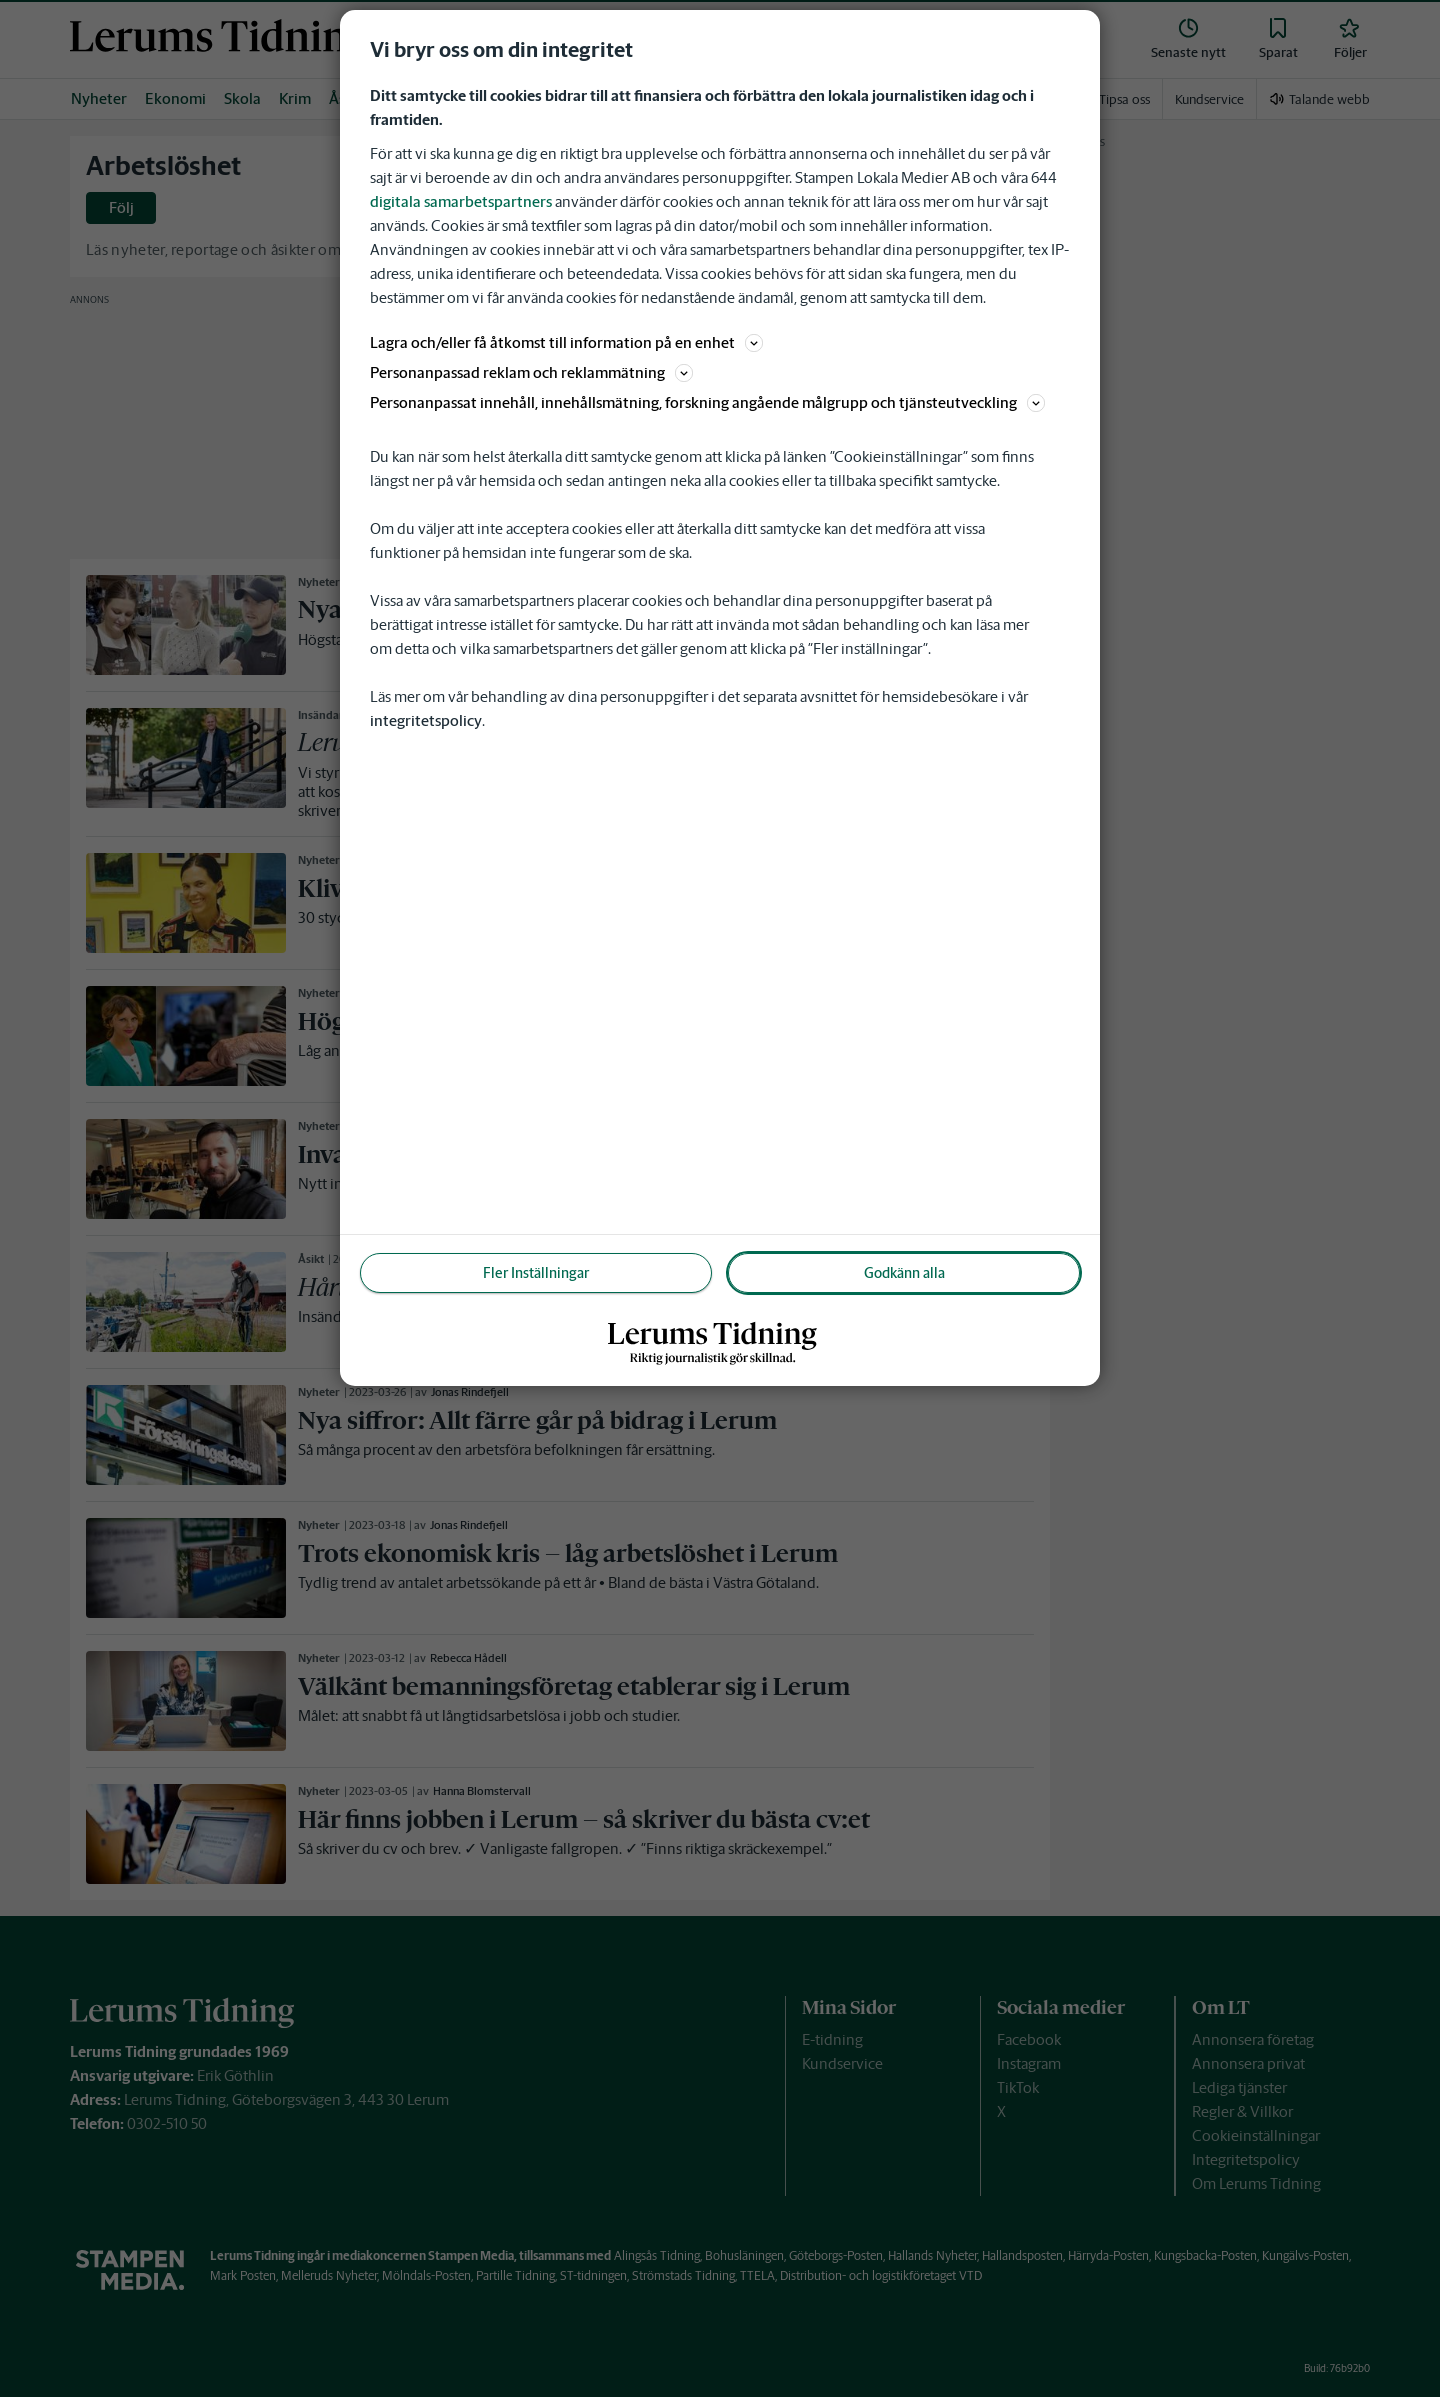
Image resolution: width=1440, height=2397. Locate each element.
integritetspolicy (426, 720)
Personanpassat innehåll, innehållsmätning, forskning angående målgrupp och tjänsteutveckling (707, 402)
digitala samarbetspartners (461, 201)
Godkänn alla (904, 1273)
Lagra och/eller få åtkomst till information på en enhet (566, 342)
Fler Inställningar (536, 1273)
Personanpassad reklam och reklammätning (531, 372)
